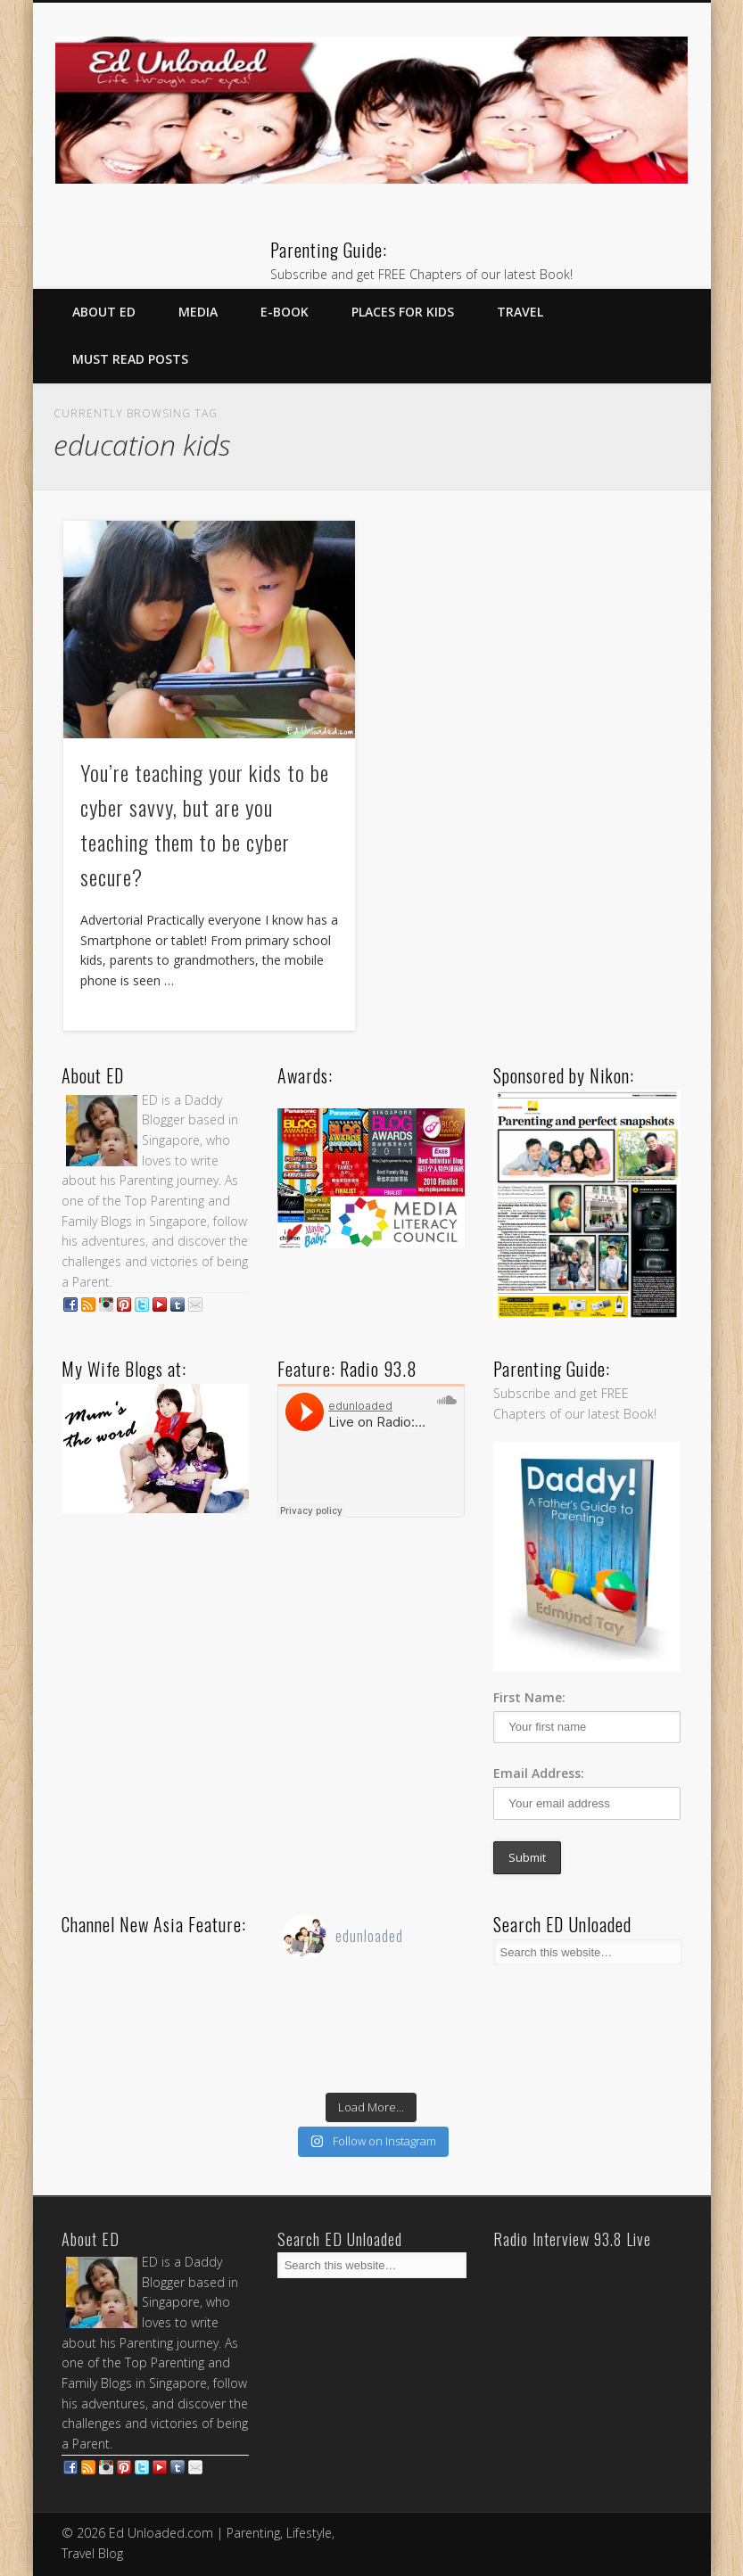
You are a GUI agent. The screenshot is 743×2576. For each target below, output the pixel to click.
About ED (104, 311)
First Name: (529, 1697)
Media (198, 311)
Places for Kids (402, 311)
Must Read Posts (130, 358)
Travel (520, 311)
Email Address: (538, 1773)
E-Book (284, 311)
